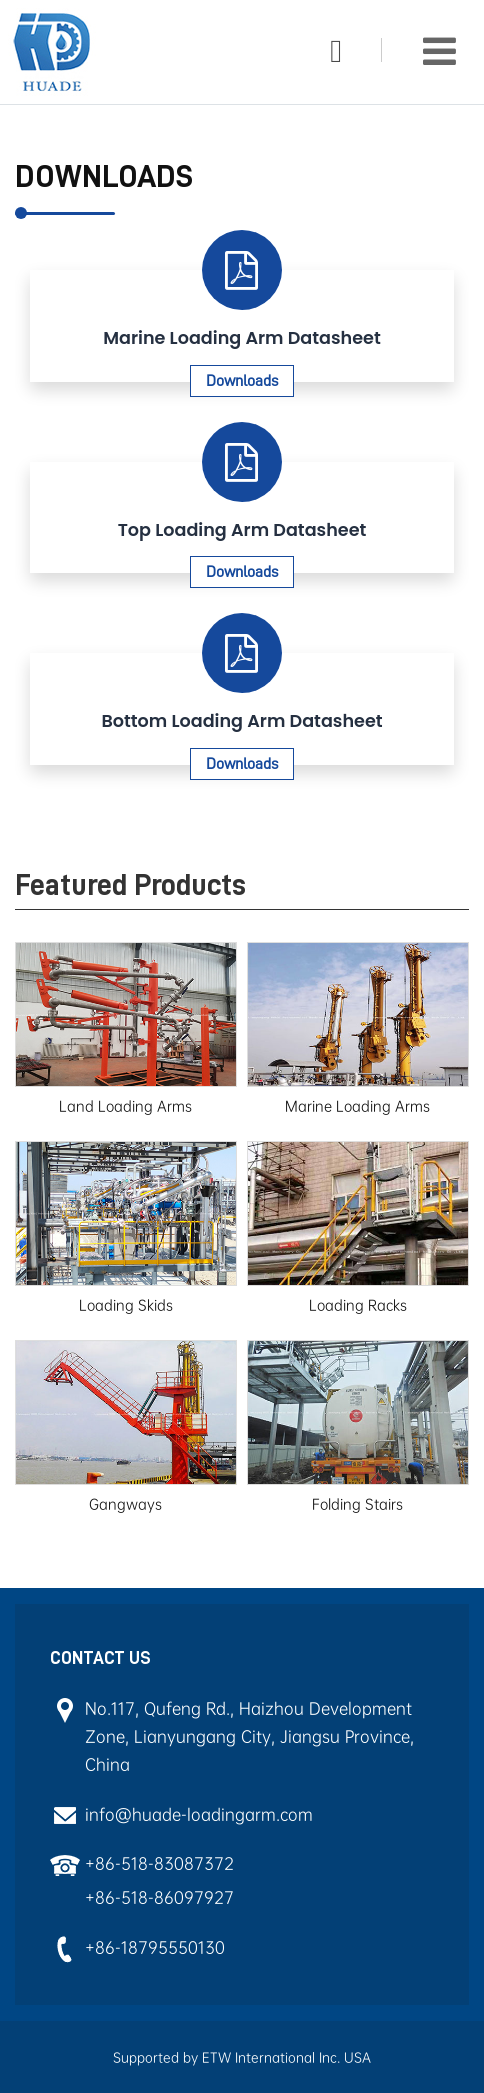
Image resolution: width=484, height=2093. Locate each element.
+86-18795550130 (155, 1947)
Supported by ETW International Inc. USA (242, 2057)
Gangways (125, 1504)
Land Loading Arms (125, 1106)
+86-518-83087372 (159, 1863)
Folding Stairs (357, 1504)
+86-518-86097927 (159, 1897)
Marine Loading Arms (357, 1106)
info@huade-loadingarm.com (199, 1814)
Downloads (242, 381)
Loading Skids (126, 1305)
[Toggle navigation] (439, 51)
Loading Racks (358, 1305)
